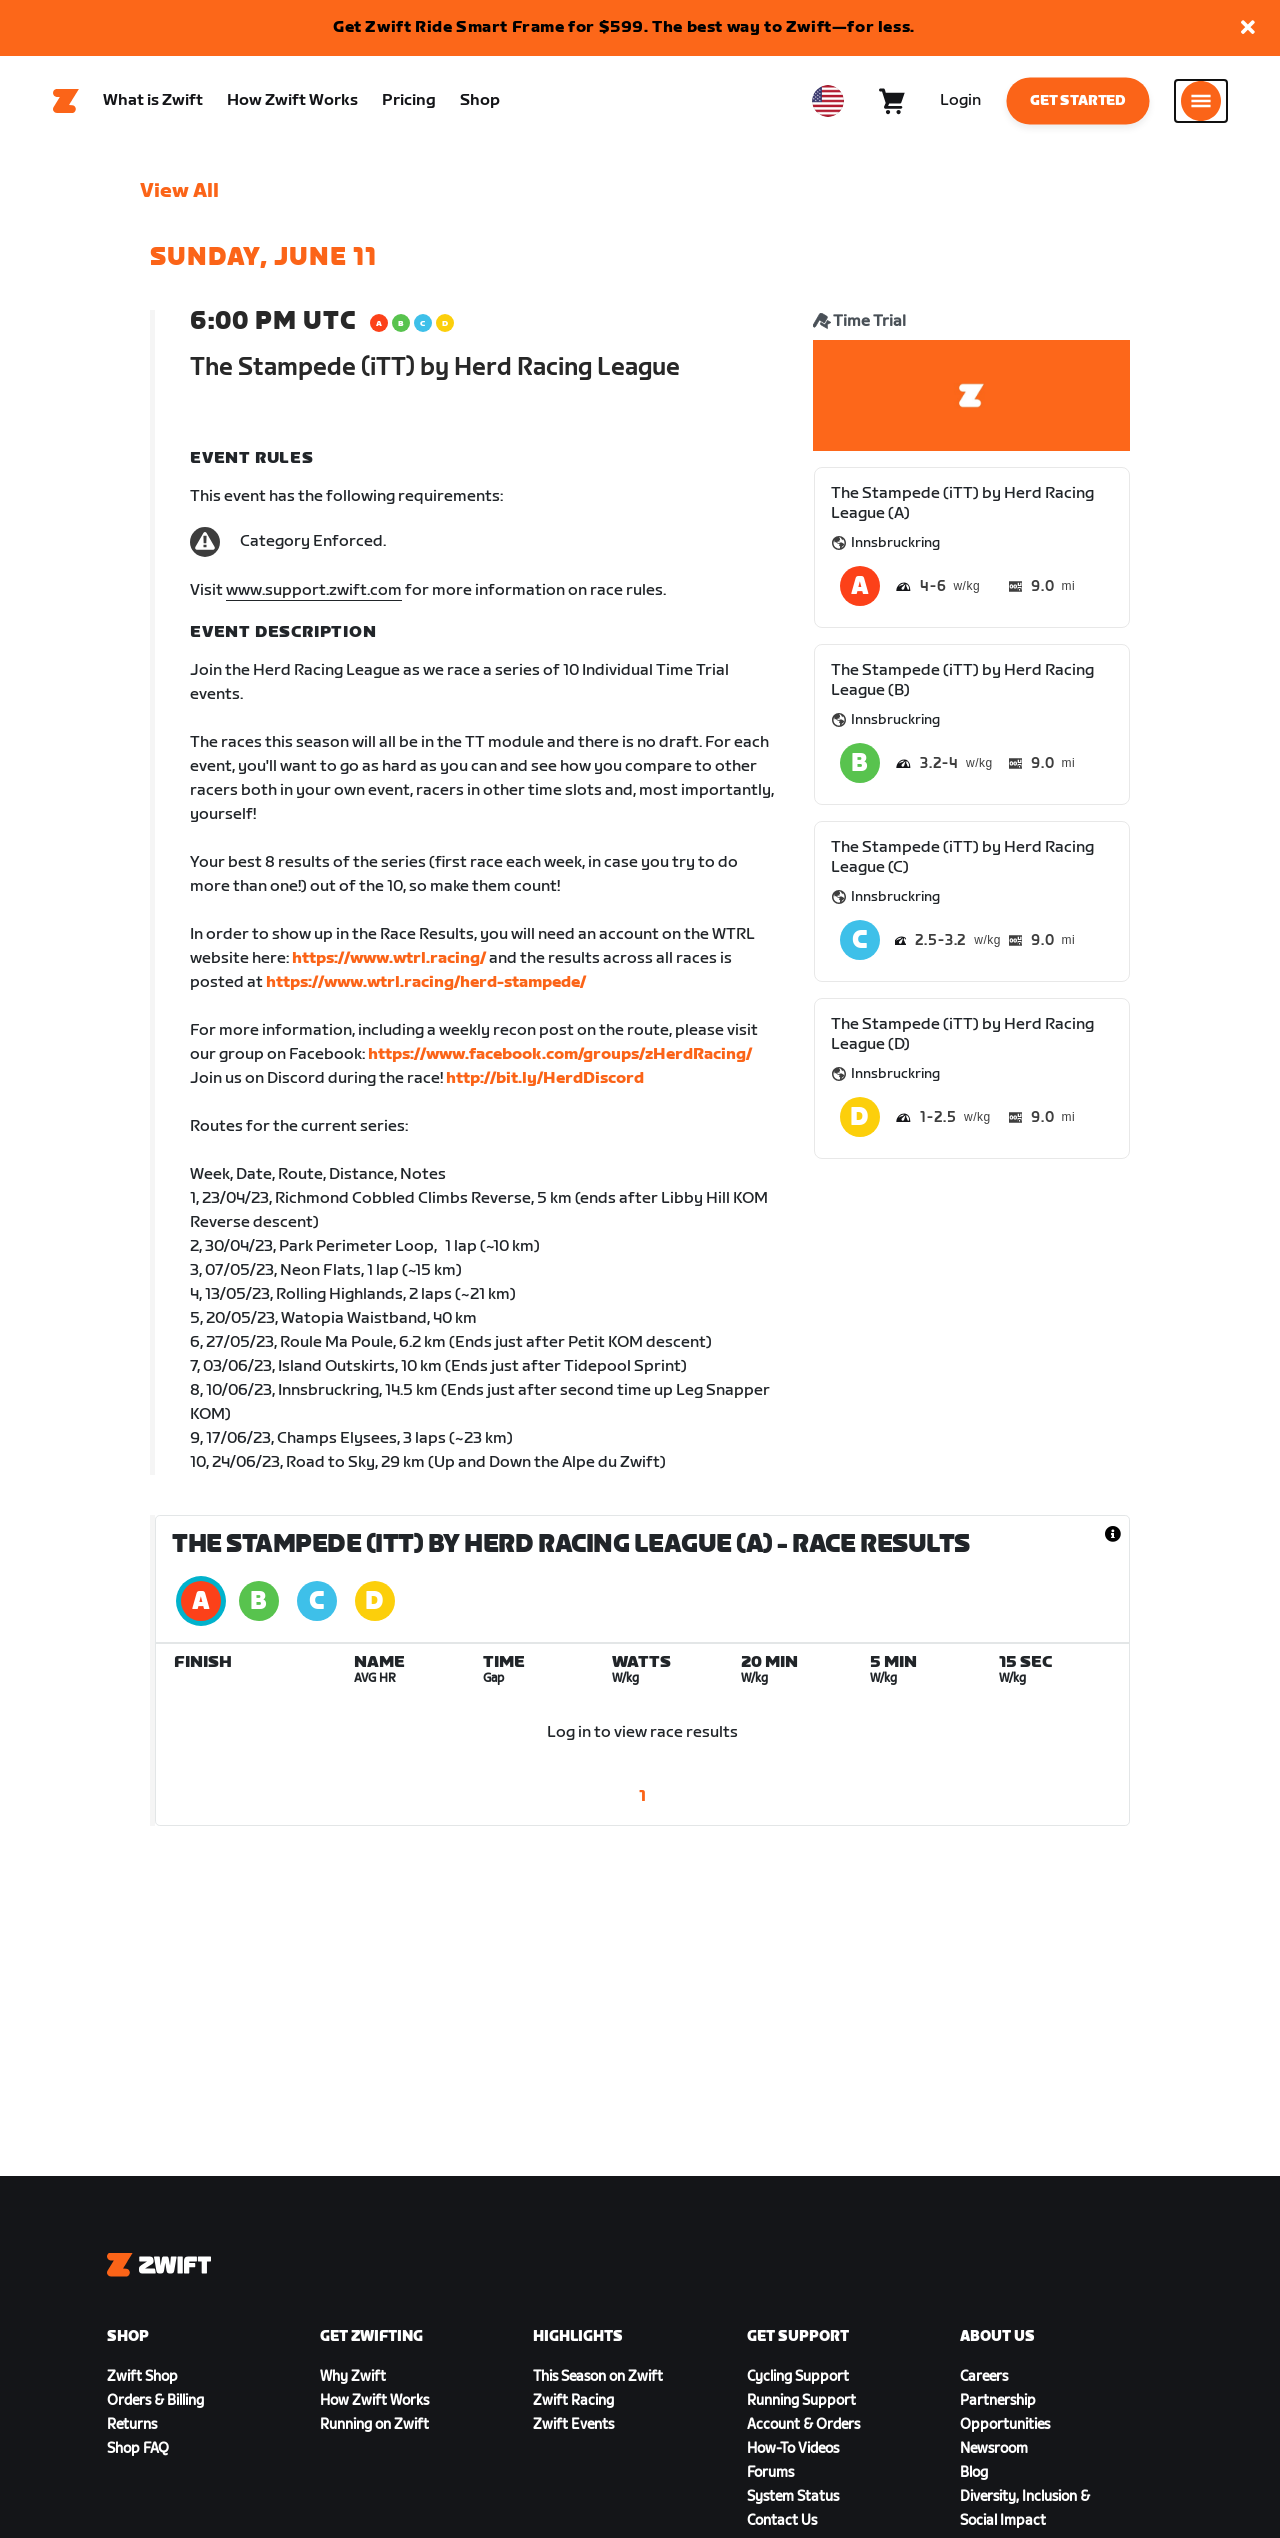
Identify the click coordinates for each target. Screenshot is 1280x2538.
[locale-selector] (828, 101)
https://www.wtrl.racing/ (389, 958)
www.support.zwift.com (314, 590)
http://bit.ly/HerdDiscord (545, 1078)
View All (179, 191)
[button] (1248, 28)
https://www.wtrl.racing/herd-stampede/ (426, 982)
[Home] (66, 101)
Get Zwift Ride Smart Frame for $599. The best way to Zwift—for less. (624, 27)
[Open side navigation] (1201, 101)
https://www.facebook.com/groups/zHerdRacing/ (560, 1054)
